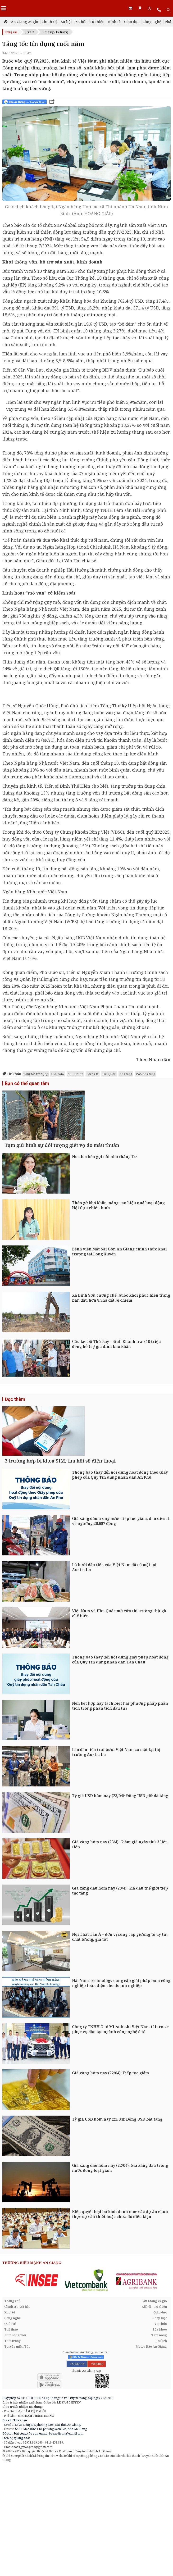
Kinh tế (114, 21)
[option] (37, 2384)
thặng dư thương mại (93, 315)
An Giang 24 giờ (24, 21)
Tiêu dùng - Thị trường (55, 32)
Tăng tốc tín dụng (35, 1074)
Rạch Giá (92, 1074)
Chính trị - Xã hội (57, 21)
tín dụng (51, 846)
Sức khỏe (160, 2433)
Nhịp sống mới (15, 2439)
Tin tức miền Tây (17, 2450)
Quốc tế (10, 2427)
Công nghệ (152, 21)
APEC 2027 (75, 1074)
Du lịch (161, 2444)
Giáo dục (131, 21)
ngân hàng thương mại (60, 466)
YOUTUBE (96, 2467)
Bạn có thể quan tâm (27, 1083)
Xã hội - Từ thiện (90, 21)
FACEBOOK (76, 2467)
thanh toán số (66, 726)
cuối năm (57, 1074)
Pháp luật (159, 2422)
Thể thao (11, 2433)
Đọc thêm (15, 1451)
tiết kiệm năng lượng (120, 623)
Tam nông (159, 2439)
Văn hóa (161, 2427)
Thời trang (12, 2444)
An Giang (125, 1074)
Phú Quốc (109, 1074)
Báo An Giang (145, 1074)
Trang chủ (11, 32)
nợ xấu (48, 1000)
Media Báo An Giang (151, 2450)
